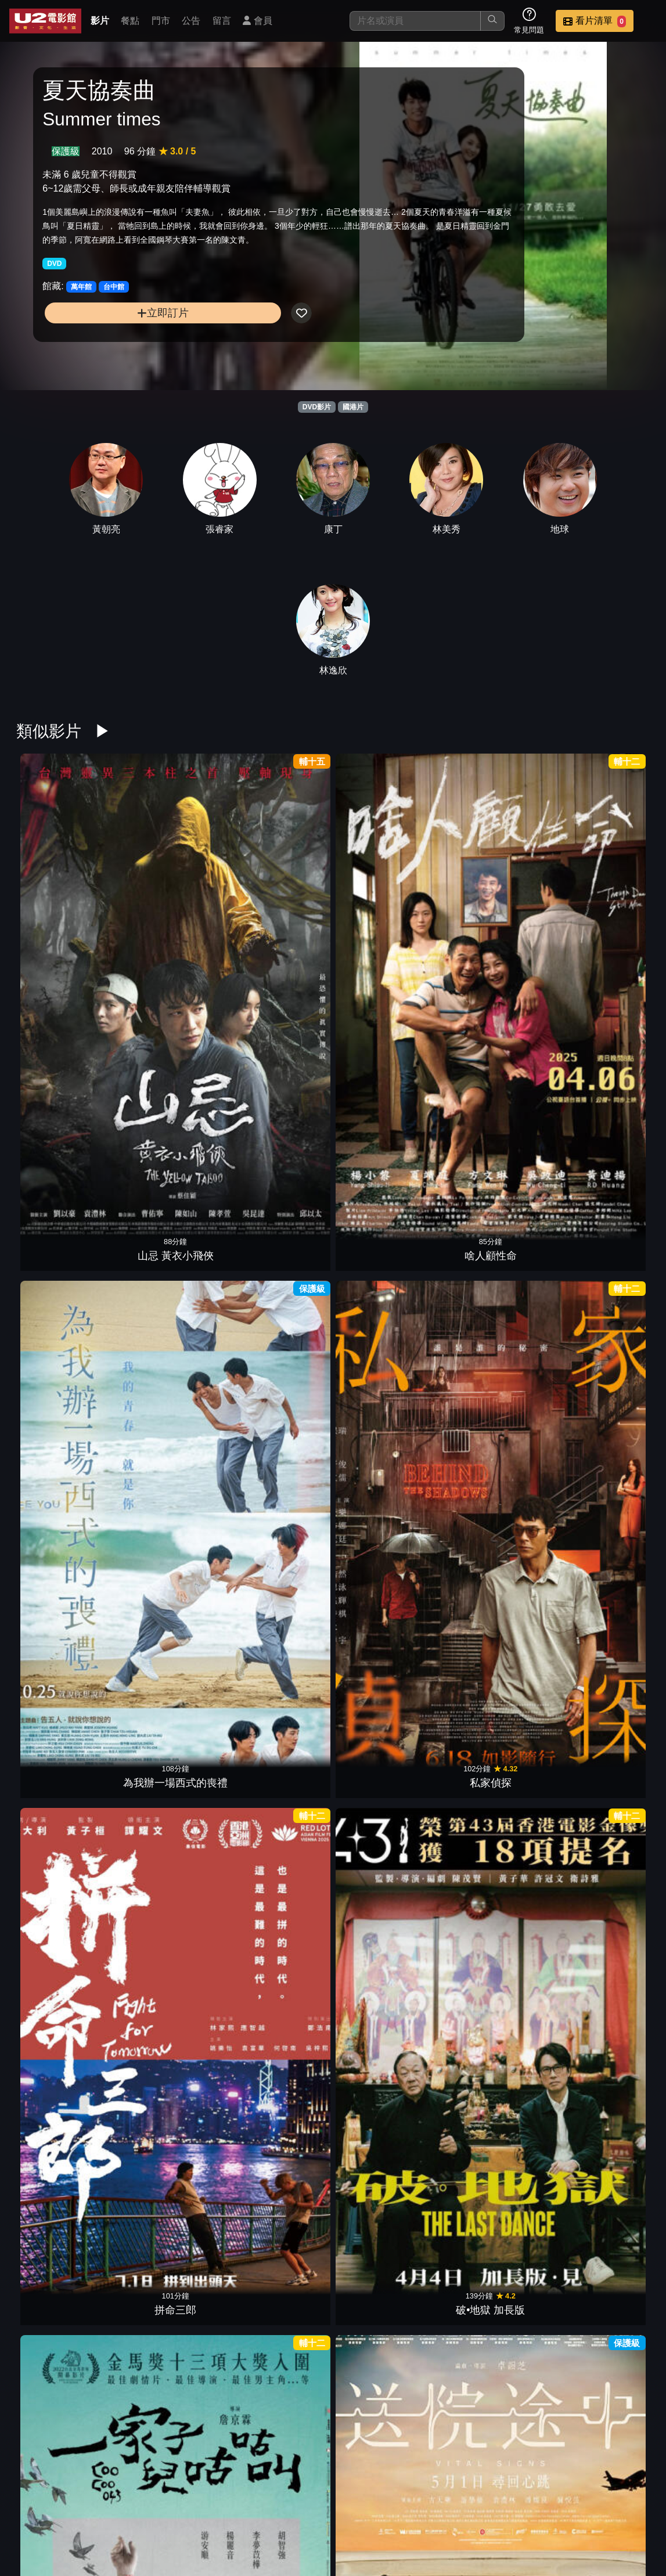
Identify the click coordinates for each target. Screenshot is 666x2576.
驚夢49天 (495, 1480)
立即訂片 (115, 353)
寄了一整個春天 (170, 1480)
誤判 (387, 1290)
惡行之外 (496, 1100)
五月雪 (387, 1670)
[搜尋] (415, 21)
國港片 (353, 407)
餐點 (130, 21)
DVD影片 (317, 407)
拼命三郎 (496, 910)
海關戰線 (387, 1860)
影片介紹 (354, 2507)
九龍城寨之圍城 (495, 2050)
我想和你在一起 (61, 1860)
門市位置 (468, 2507)
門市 (161, 21)
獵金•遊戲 (387, 1100)
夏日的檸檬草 (604, 1290)
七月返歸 (387, 2430)
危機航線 (170, 1670)
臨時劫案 (61, 2240)
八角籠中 (61, 2050)
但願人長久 (604, 2050)
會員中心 (468, 2530)
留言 (222, 21)
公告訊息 (525, 2507)
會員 (257, 21)
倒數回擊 (279, 1670)
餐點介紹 (411, 2507)
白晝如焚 (496, 1860)
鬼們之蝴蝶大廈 (61, 1290)
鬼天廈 (170, 2050)
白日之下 (604, 1670)
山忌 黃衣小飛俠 (61, 910)
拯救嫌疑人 (279, 2050)
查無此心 (387, 2240)
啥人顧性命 (170, 910)
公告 (191, 21)
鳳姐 (495, 1290)
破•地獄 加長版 (604, 910)
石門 (495, 2240)
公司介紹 (411, 2530)
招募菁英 (354, 2530)
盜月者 (387, 2050)
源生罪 (278, 2240)
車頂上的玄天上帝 (170, 2240)
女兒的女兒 (170, 1290)
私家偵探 (387, 910)
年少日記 (604, 2240)
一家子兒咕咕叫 (61, 1100)
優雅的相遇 (279, 1480)
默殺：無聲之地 (387, 1480)
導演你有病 (61, 1480)
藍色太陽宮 (604, 1100)
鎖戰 (61, 1670)
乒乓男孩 (279, 1290)
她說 (278, 1860)
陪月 (278, 2430)
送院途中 (170, 1100)
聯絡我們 (582, 2507)
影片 (100, 21)
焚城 (604, 1480)
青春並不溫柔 (496, 1670)
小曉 (604, 1860)
